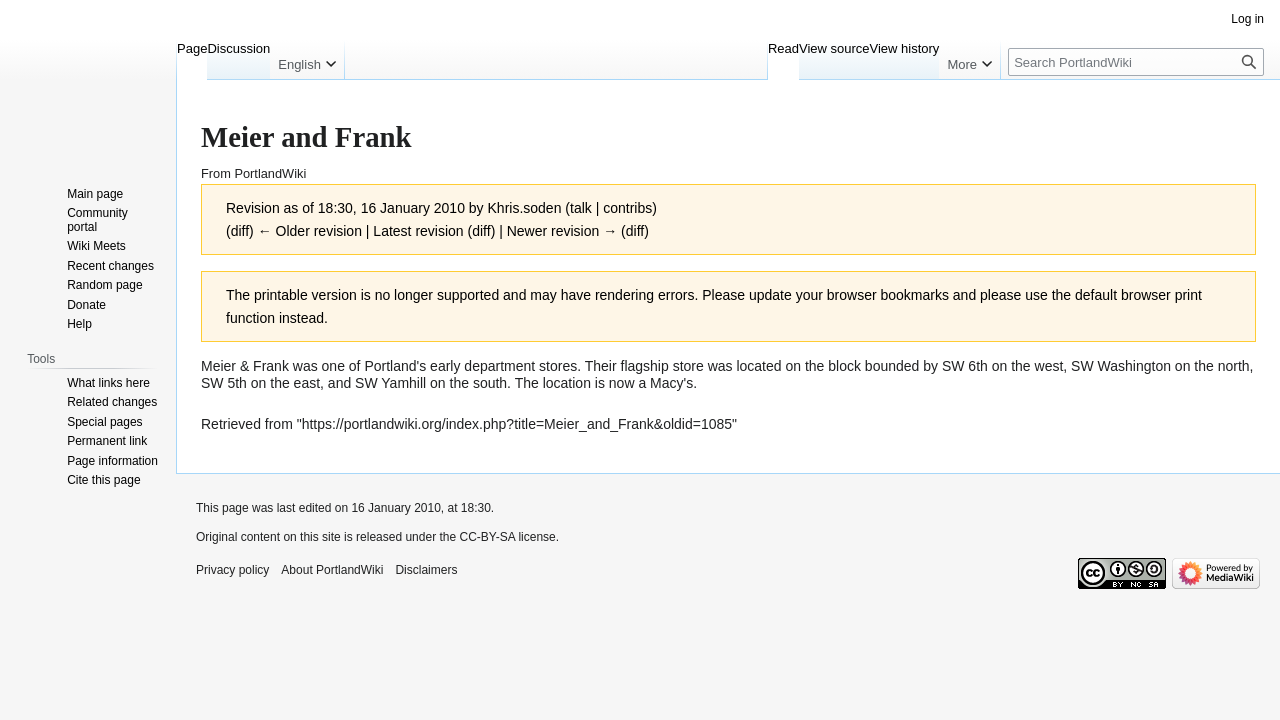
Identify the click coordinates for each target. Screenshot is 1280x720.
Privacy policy (232, 570)
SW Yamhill (390, 383)
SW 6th (965, 366)
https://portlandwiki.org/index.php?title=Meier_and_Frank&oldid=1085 (517, 424)
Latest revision (418, 231)
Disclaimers (426, 570)
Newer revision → (562, 231)
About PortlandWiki (332, 570)
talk (581, 208)
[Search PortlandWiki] (1136, 62)
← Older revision (310, 231)
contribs (627, 208)
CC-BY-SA (487, 537)
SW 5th (224, 383)
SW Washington (1121, 366)
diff (240, 231)
